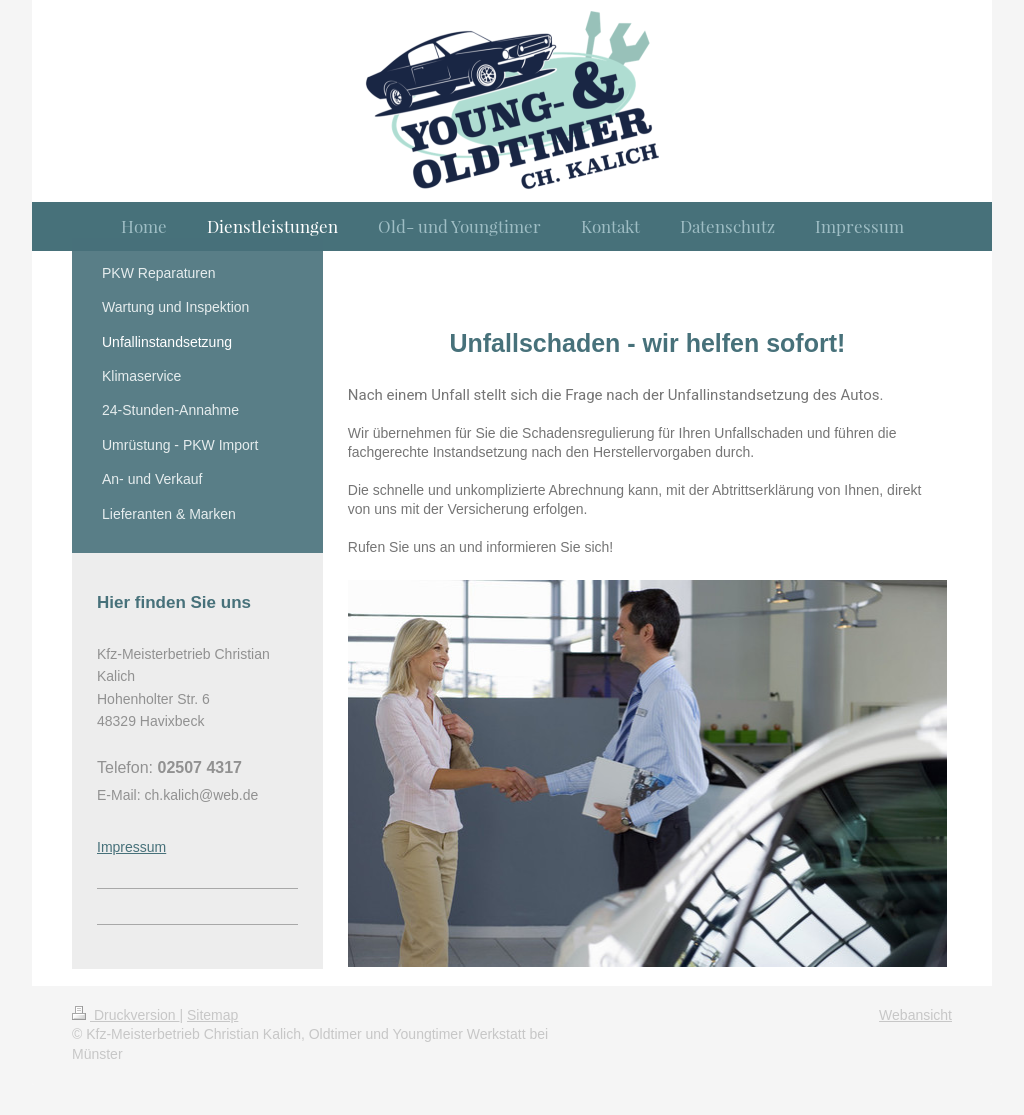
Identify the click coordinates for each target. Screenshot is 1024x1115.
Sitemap (212, 1015)
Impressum (131, 847)
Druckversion (125, 1015)
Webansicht (915, 1015)
